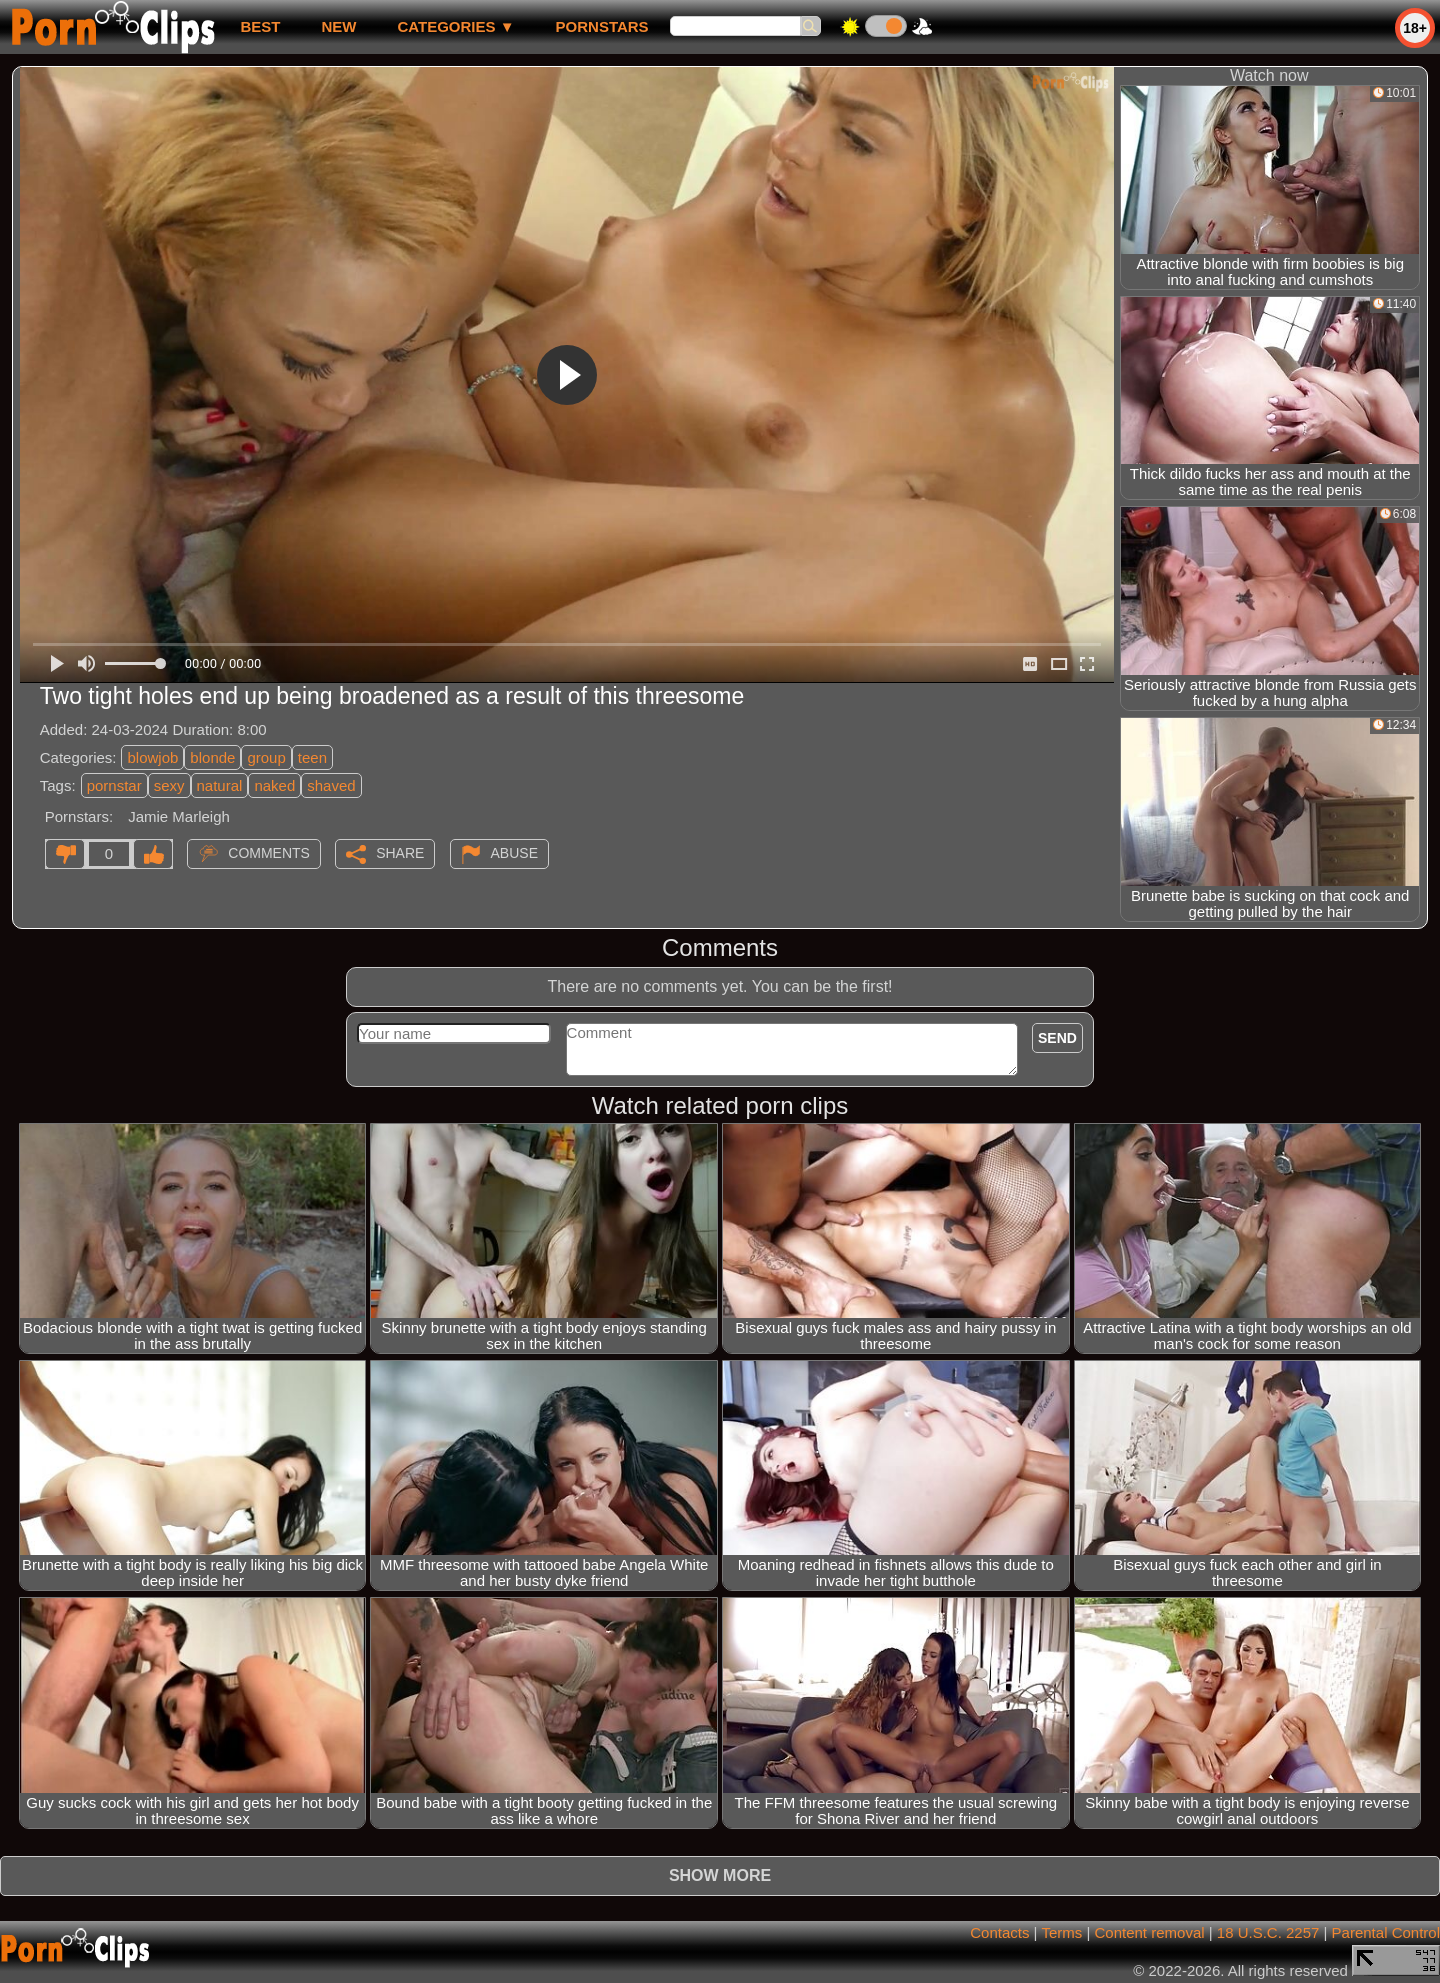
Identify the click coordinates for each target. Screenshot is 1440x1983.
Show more (720, 1875)
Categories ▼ (455, 26)
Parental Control (1386, 1932)
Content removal (1150, 1932)
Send (1057, 1038)
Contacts (999, 1932)
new (338, 26)
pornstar (114, 785)
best (260, 26)
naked (274, 785)
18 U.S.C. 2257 (1268, 1932)
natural (220, 785)
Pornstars (602, 26)
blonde (212, 757)
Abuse (514, 853)
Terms (1061, 1932)
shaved (331, 785)
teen (312, 757)
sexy (169, 785)
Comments (269, 853)
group (266, 757)
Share (400, 853)
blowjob (152, 757)
